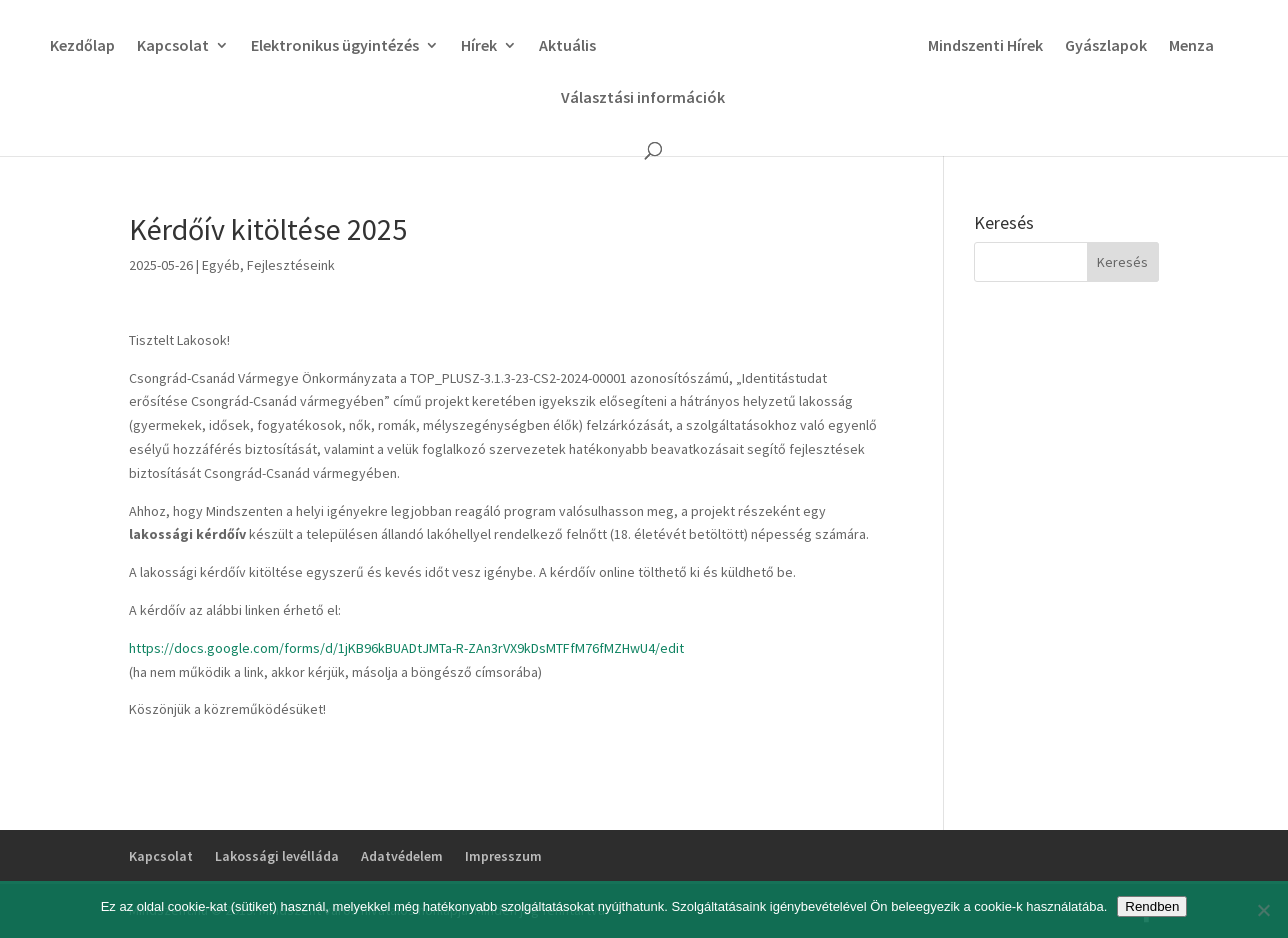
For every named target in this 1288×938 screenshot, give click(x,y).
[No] (1263, 910)
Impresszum (503, 856)
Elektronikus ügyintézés (329, 46)
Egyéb (221, 265)
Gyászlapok (1112, 46)
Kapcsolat (167, 46)
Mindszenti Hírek (991, 46)
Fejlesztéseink (291, 265)
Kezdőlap (76, 46)
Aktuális (561, 46)
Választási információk (643, 98)
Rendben (1152, 906)
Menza (1197, 46)
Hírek (473, 46)
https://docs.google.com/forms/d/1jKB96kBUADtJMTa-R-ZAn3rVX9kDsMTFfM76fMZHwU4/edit (406, 648)
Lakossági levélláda (277, 856)
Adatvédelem (402, 856)
